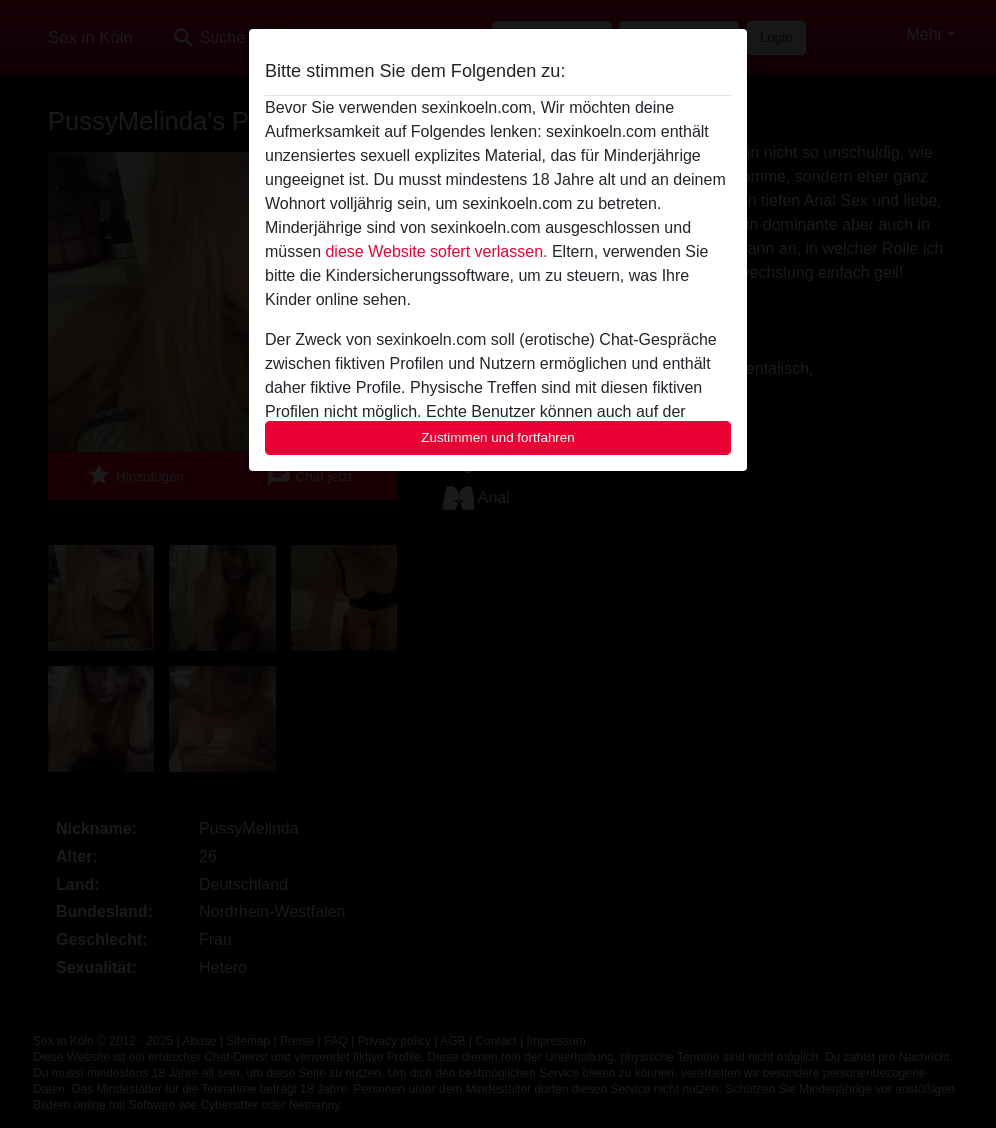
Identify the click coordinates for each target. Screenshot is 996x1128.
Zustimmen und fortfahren (498, 437)
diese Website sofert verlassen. (436, 251)
